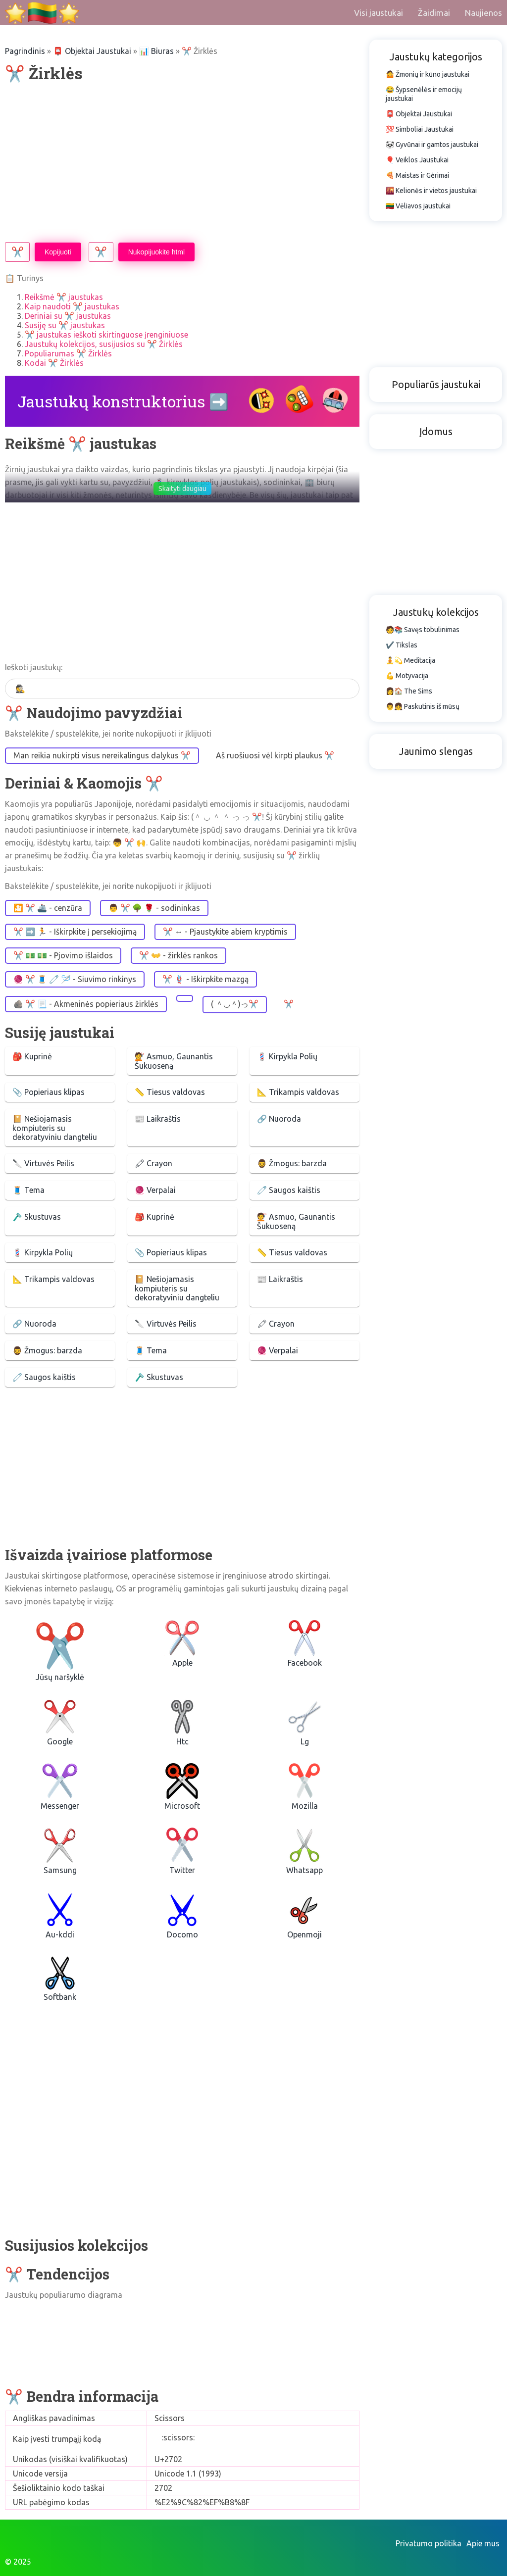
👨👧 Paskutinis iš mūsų (422, 706)
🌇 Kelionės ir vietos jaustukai (431, 191)
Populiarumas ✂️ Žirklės (68, 353)
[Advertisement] (182, 163)
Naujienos (483, 12)
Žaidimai (434, 12)
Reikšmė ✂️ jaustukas (64, 297)
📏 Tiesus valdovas (170, 1092)
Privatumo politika (428, 2543)
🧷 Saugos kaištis (288, 1190)
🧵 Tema (28, 1190)
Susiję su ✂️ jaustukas (65, 325)
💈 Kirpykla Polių (287, 1056)
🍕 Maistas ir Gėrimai (417, 175)
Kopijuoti (58, 252)
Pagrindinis (25, 51)
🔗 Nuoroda (279, 1118)
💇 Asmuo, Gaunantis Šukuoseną (174, 1061)
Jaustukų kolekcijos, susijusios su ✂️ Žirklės (104, 344)
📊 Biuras (156, 51)
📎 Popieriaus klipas (48, 1092)
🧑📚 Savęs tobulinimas (422, 630)
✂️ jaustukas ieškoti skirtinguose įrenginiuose (106, 334)
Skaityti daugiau (182, 489)
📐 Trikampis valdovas (298, 1092)
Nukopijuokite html (156, 252)
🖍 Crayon (153, 1163)
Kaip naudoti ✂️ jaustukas (72, 306)
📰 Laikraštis (158, 1118)
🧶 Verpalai (155, 1190)
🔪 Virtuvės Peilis (43, 1163)
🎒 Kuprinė (32, 1056)
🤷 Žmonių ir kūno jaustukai (427, 74)
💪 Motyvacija (407, 676)
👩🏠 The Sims (409, 691)
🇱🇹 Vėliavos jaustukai (418, 206)
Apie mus (483, 2543)
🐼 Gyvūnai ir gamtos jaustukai (432, 145)
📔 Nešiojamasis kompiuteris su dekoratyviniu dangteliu (54, 1127)
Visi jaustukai (378, 12)
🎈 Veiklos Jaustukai (417, 160)
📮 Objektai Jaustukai (92, 51)
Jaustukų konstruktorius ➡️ (123, 401)
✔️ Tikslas (401, 645)
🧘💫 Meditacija (410, 660)
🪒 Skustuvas (36, 1216)
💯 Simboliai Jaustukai (420, 129)
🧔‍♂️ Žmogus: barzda (292, 1163)
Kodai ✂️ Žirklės (54, 362)
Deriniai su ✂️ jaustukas (68, 315)
